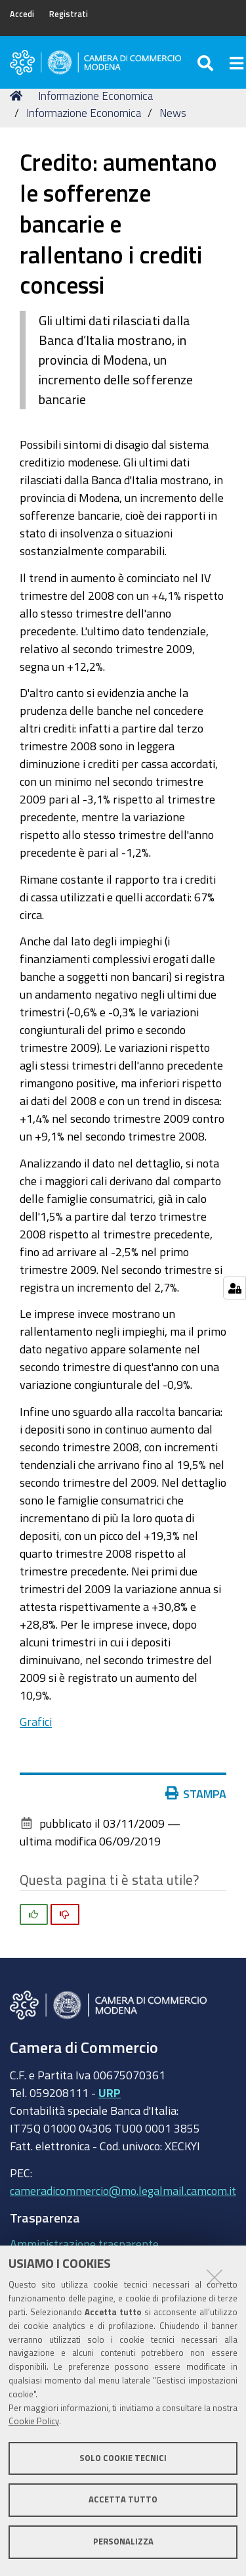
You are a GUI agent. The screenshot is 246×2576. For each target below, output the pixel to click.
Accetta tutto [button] (123, 2499)
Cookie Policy (34, 2421)
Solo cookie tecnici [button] (123, 2458)
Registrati (68, 14)
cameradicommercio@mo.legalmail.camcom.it (123, 2190)
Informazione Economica (95, 95)
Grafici (36, 1721)
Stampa (198, 1793)
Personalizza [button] (123, 2541)
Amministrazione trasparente (84, 2243)
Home (18, 95)
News (172, 112)
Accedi (22, 14)
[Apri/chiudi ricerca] (207, 62)
